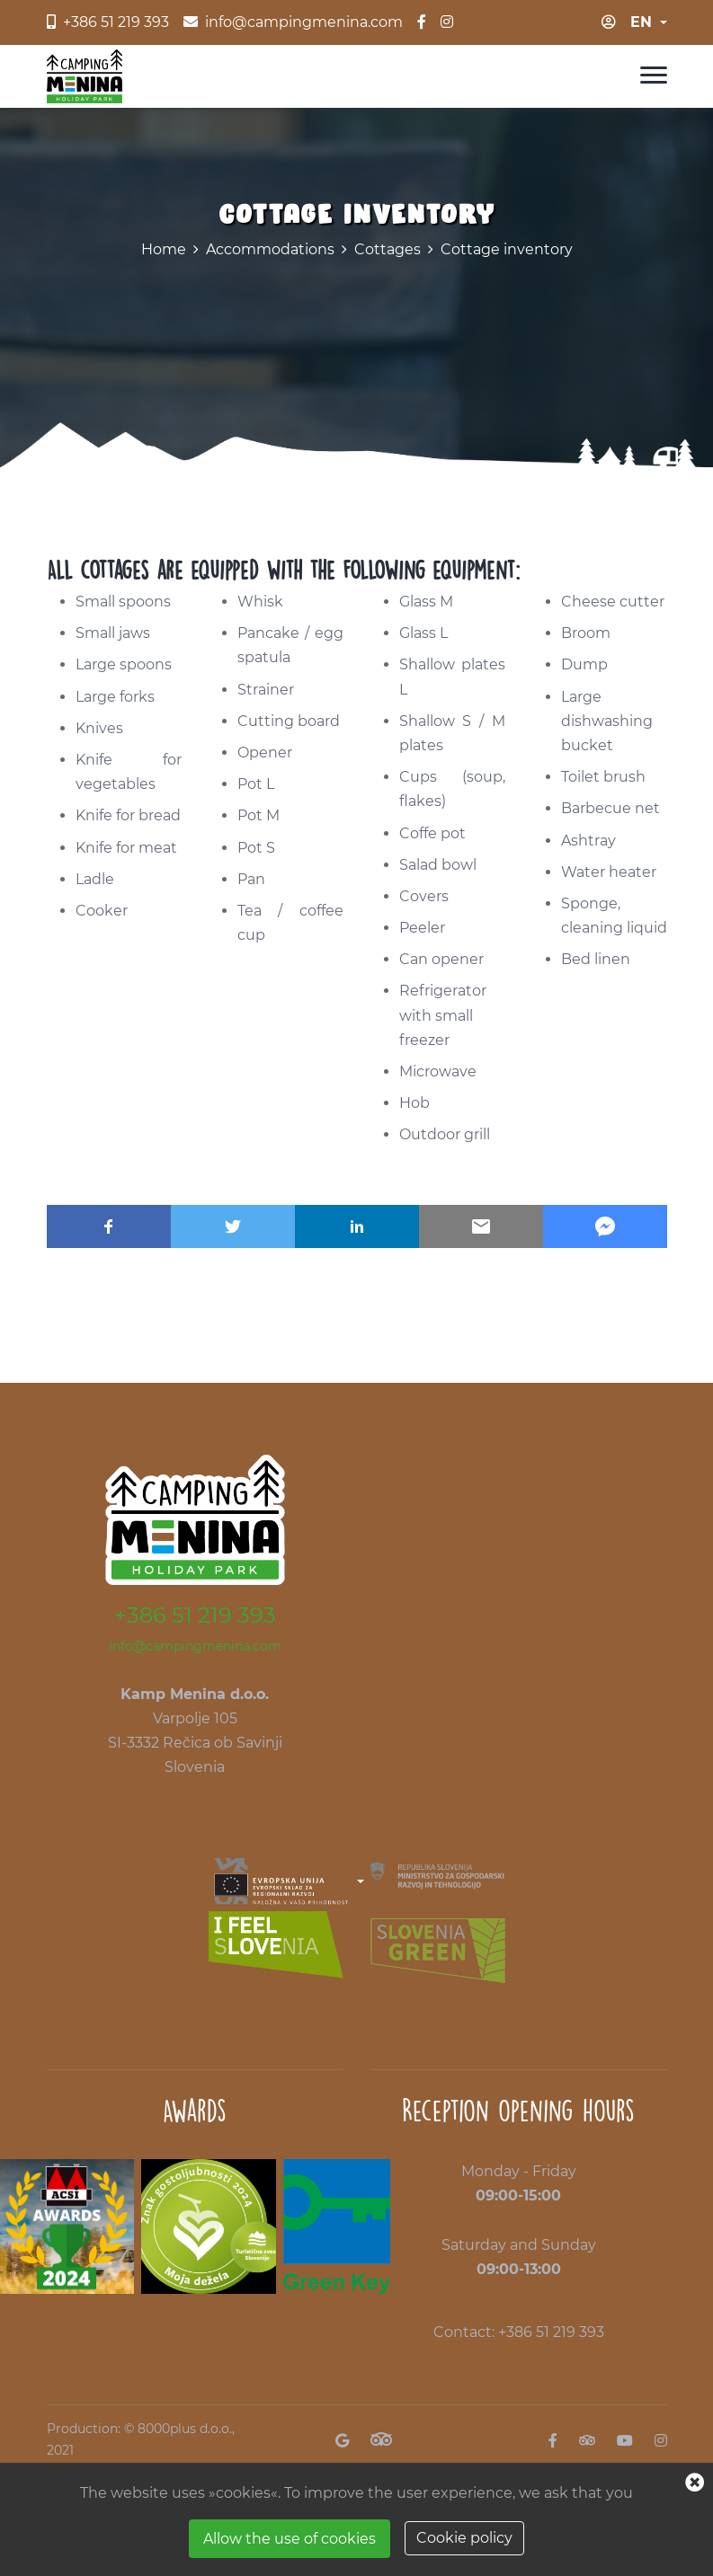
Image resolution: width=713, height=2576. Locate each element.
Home (163, 249)
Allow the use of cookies (289, 2538)
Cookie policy (464, 2537)
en (641, 22)
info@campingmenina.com (195, 1646)
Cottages (387, 249)
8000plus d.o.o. (185, 2429)
